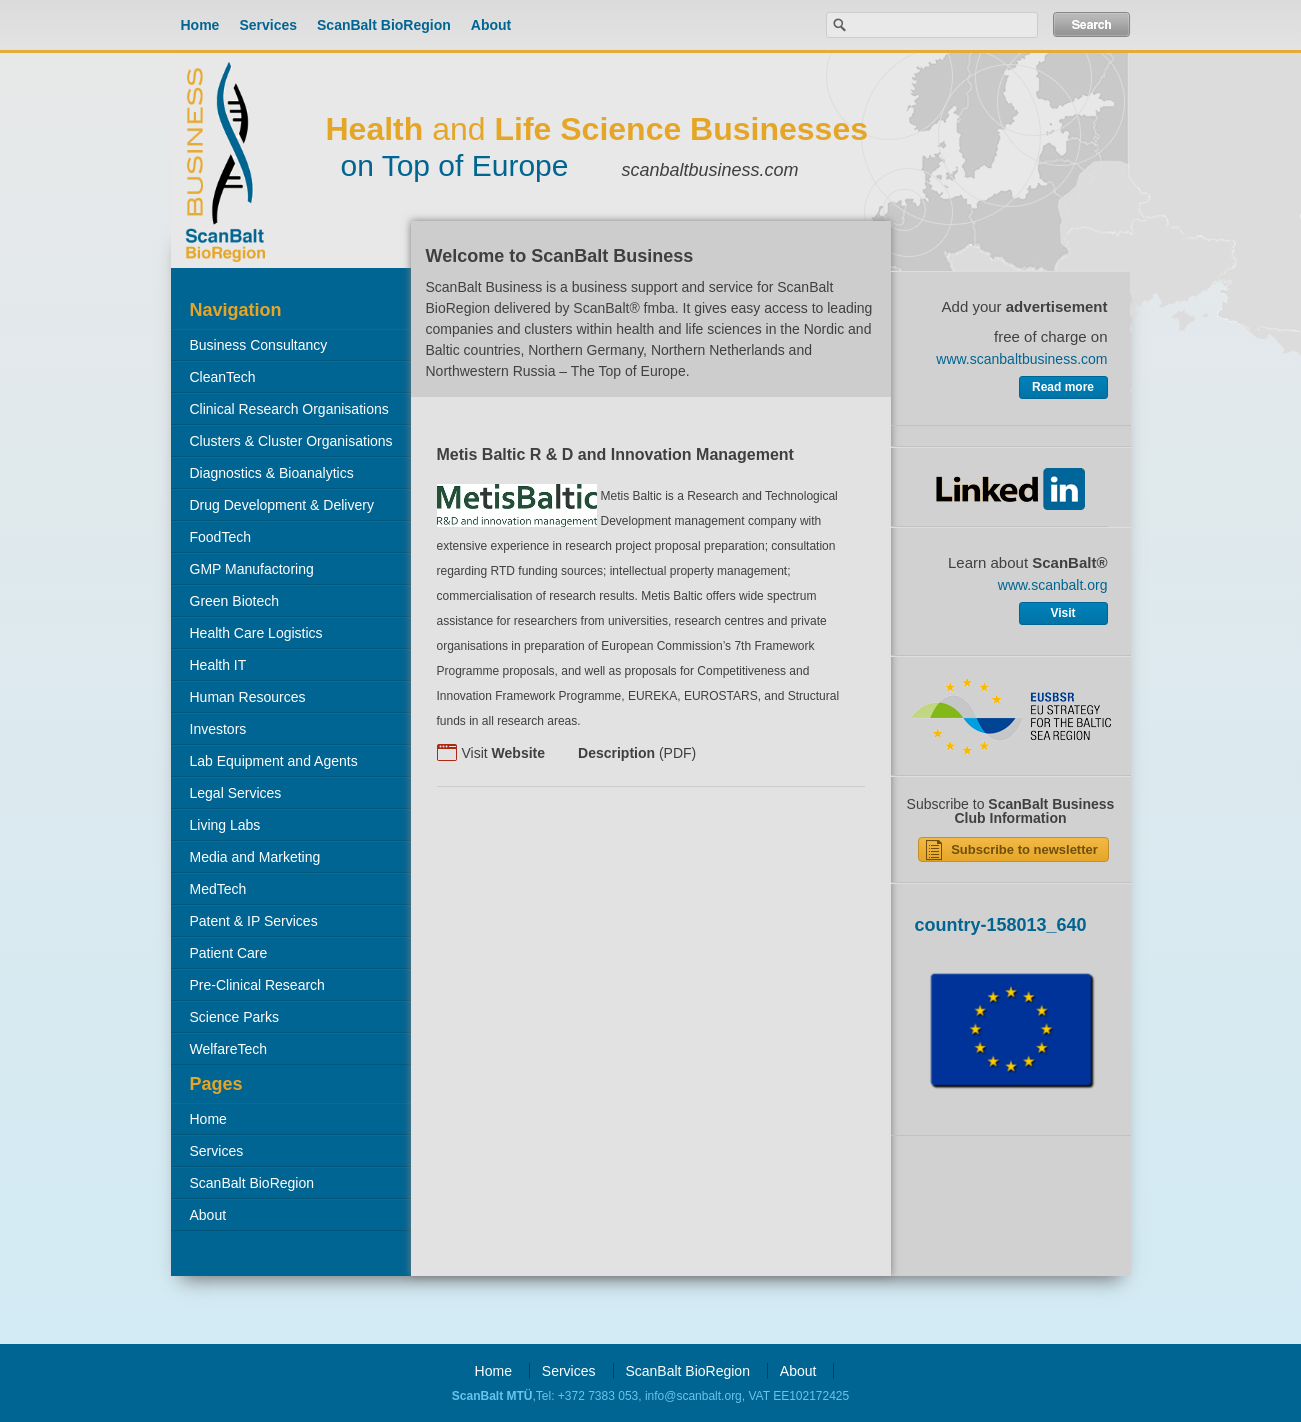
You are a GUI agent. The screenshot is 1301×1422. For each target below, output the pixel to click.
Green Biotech (235, 601)
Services (268, 25)
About (491, 25)
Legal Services (236, 793)
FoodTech (220, 537)
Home (200, 25)
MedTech (218, 889)
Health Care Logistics (256, 633)
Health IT (218, 665)
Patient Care (229, 953)
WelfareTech (229, 1049)
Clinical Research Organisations (289, 409)
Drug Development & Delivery (282, 505)
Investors (218, 729)
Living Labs (225, 825)
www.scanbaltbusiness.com (1021, 359)
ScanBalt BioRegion (384, 25)
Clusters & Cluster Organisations (291, 441)
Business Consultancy (259, 345)
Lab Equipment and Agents (274, 761)
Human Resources (248, 697)
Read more (1063, 387)
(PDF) (637, 753)
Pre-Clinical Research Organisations (248, 989)
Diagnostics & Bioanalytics (272, 473)
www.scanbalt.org (1053, 585)
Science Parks (234, 1017)
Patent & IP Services (254, 921)
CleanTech (223, 377)
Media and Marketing (255, 857)
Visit (504, 753)
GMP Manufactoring (252, 569)
